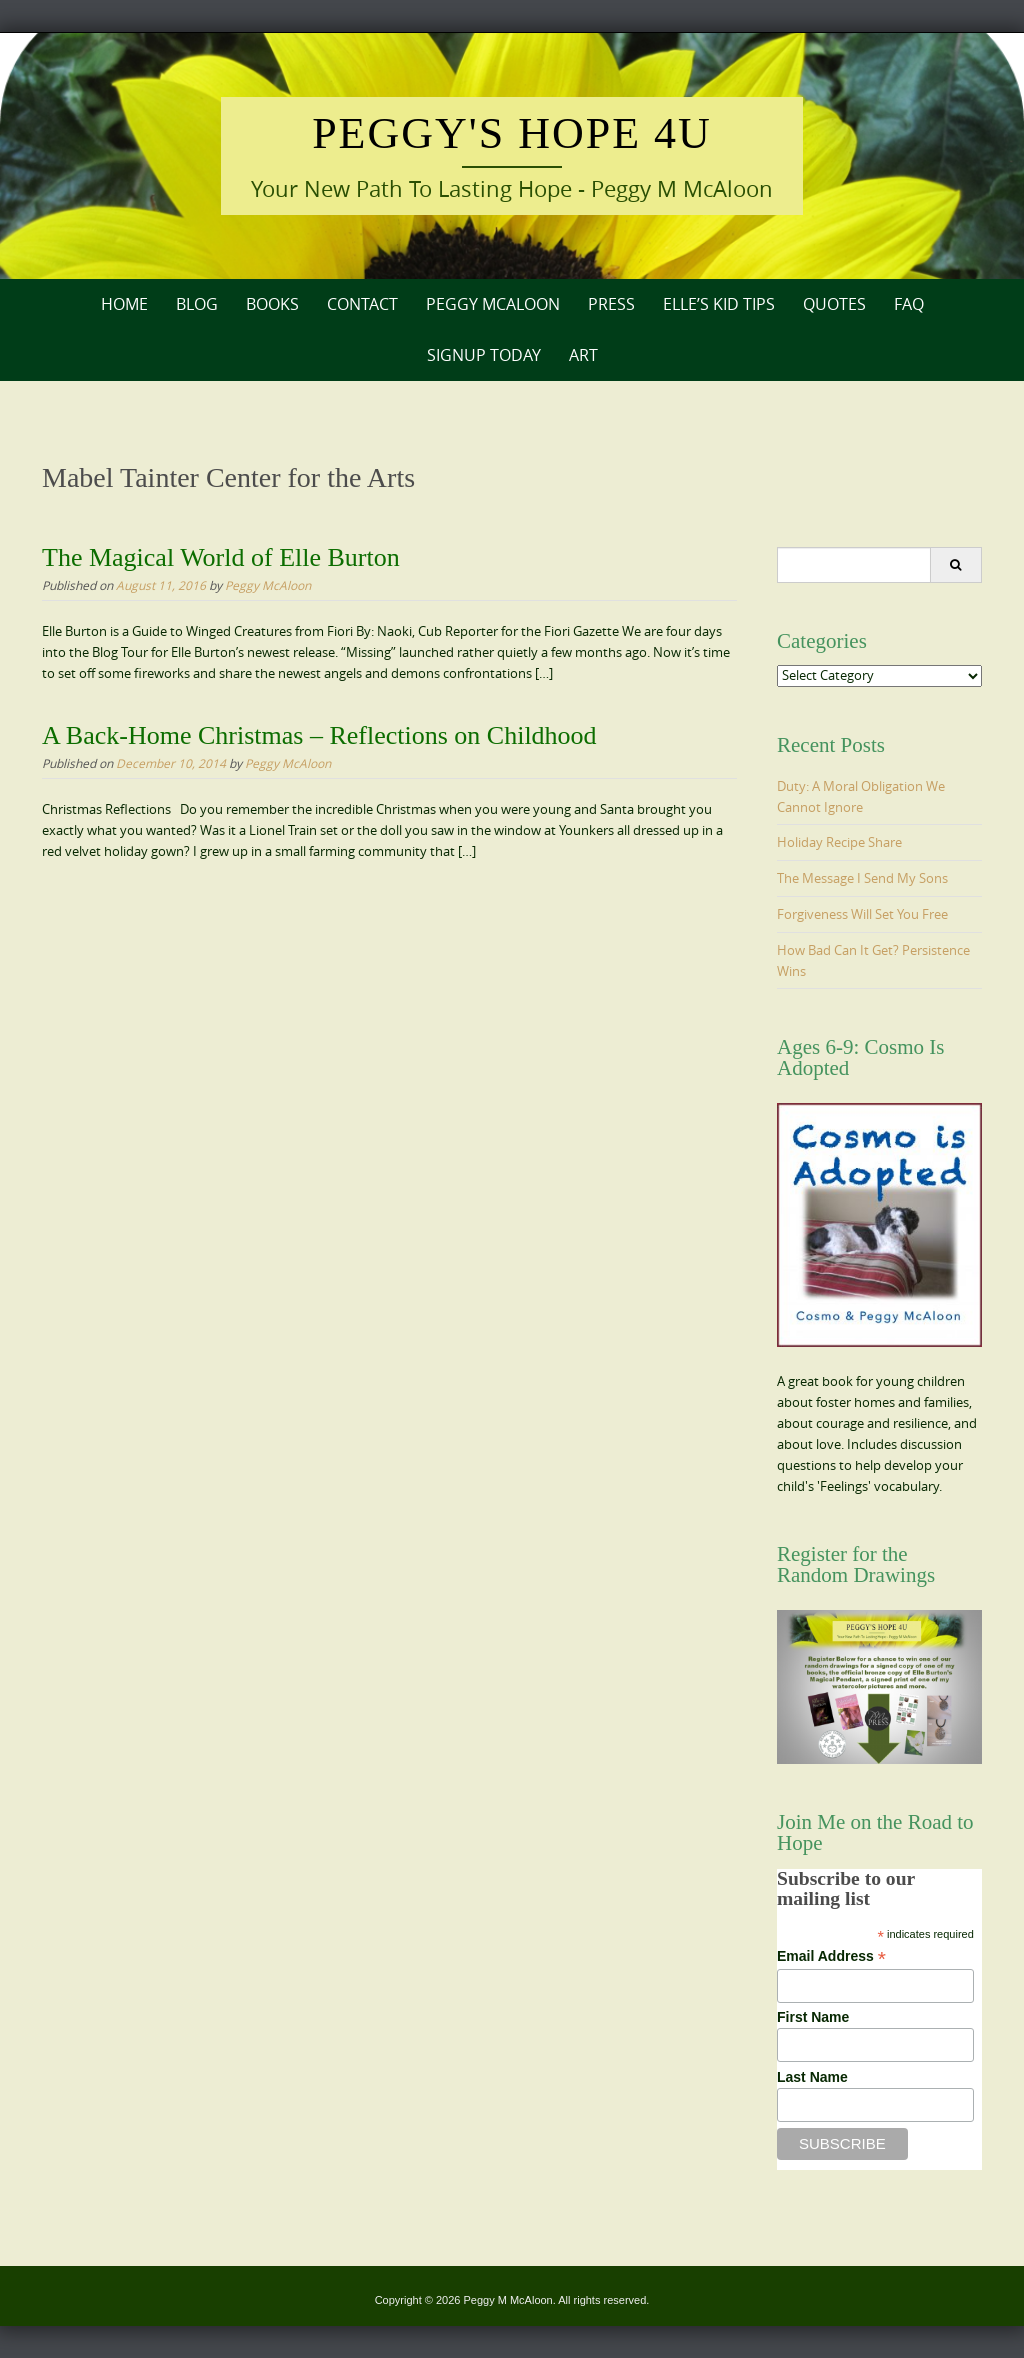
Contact (362, 304)
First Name (813, 2017)
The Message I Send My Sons (862, 878)
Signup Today (484, 355)
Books (272, 304)
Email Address (831, 1956)
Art (583, 355)
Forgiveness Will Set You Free (862, 914)
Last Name (812, 2077)
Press (611, 304)
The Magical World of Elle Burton (221, 557)
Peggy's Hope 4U (512, 133)
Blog (197, 304)
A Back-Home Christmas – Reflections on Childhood (319, 735)
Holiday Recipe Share (839, 842)
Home (124, 304)
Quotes (834, 304)
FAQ (909, 304)
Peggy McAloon (493, 304)
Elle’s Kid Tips (719, 304)
